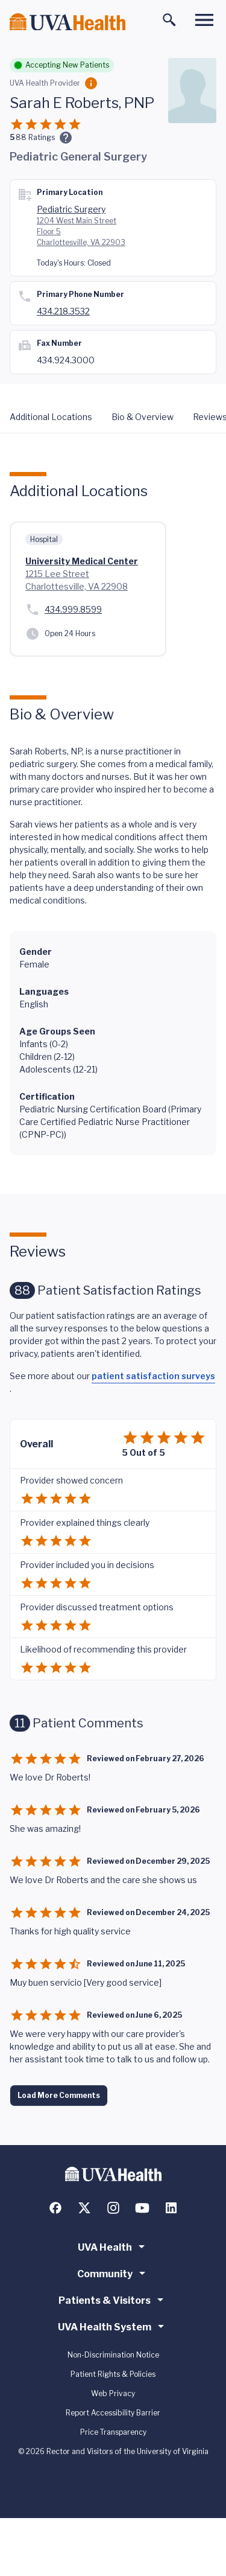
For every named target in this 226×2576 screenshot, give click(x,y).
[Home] (67, 22)
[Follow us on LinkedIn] (171, 2208)
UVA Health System (113, 2326)
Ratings (35, 137)
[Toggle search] (169, 20)
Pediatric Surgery (71, 209)
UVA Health (113, 2246)
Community (113, 2273)
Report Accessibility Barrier (113, 2412)
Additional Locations (51, 417)
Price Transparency (113, 2432)
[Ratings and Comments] (66, 138)
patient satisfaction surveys (153, 1376)
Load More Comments (58, 2095)
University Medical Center (81, 561)
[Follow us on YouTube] (142, 2208)
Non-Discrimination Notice (113, 2354)
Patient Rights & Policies (113, 2374)
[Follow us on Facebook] (55, 2208)
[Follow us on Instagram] (113, 2208)
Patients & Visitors (113, 2299)
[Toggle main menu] (204, 20)
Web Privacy (113, 2393)
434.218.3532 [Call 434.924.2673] (63, 311)
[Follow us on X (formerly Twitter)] (84, 2208)
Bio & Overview (142, 417)
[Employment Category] (91, 83)
